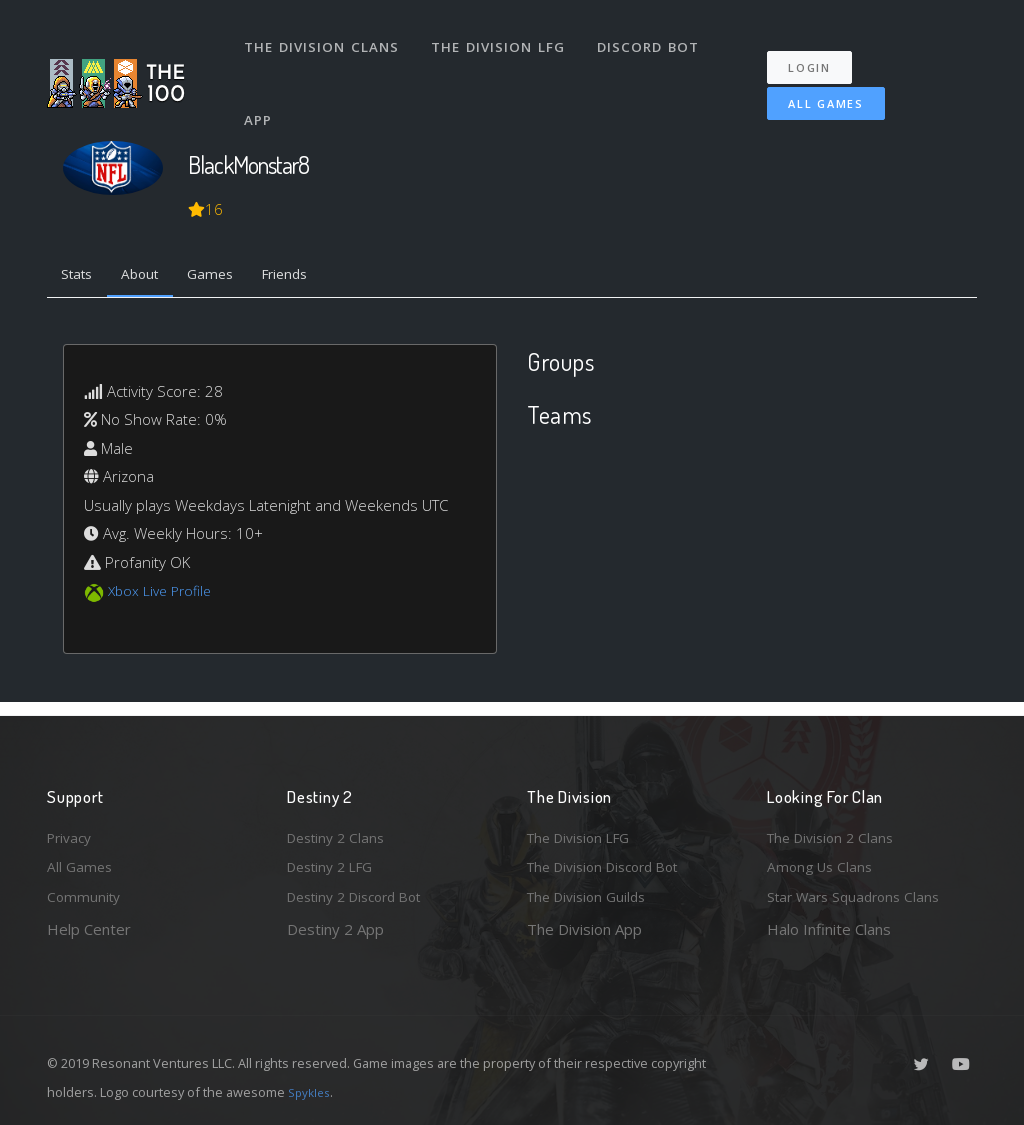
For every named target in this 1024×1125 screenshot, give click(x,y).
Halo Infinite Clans (829, 929)
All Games (811, 86)
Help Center (89, 929)
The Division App (584, 929)
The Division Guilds (592, 896)
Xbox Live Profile (163, 595)
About (151, 277)
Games (228, 277)
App (261, 94)
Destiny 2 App (335, 929)
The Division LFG (502, 38)
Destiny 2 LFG (335, 864)
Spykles (311, 1092)
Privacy (72, 831)
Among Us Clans (822, 864)
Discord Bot (654, 38)
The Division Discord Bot (612, 864)
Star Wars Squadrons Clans (859, 896)
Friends (310, 277)
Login (819, 50)
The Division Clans (323, 38)
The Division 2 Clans (835, 831)
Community (85, 896)
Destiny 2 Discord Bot (363, 896)
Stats (81, 277)
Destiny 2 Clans (340, 831)
